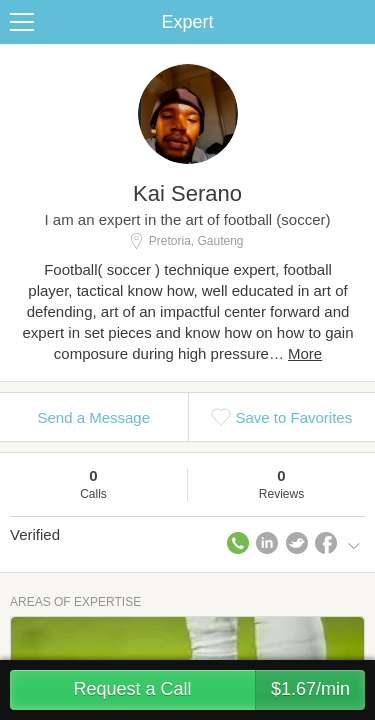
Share (355, 22)
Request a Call (219, 690)
